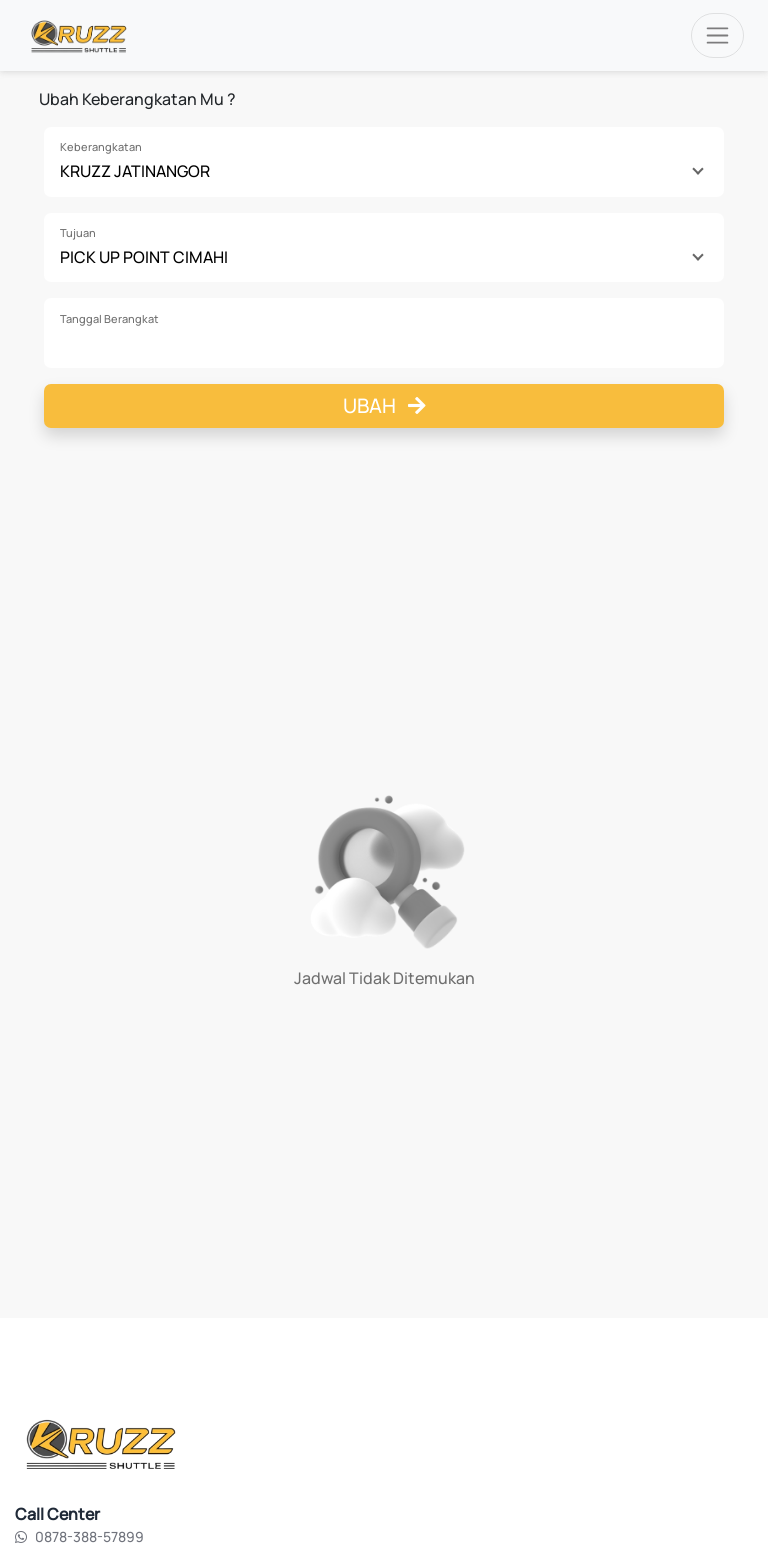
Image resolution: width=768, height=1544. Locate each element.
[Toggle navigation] (717, 35)
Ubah (384, 405)
